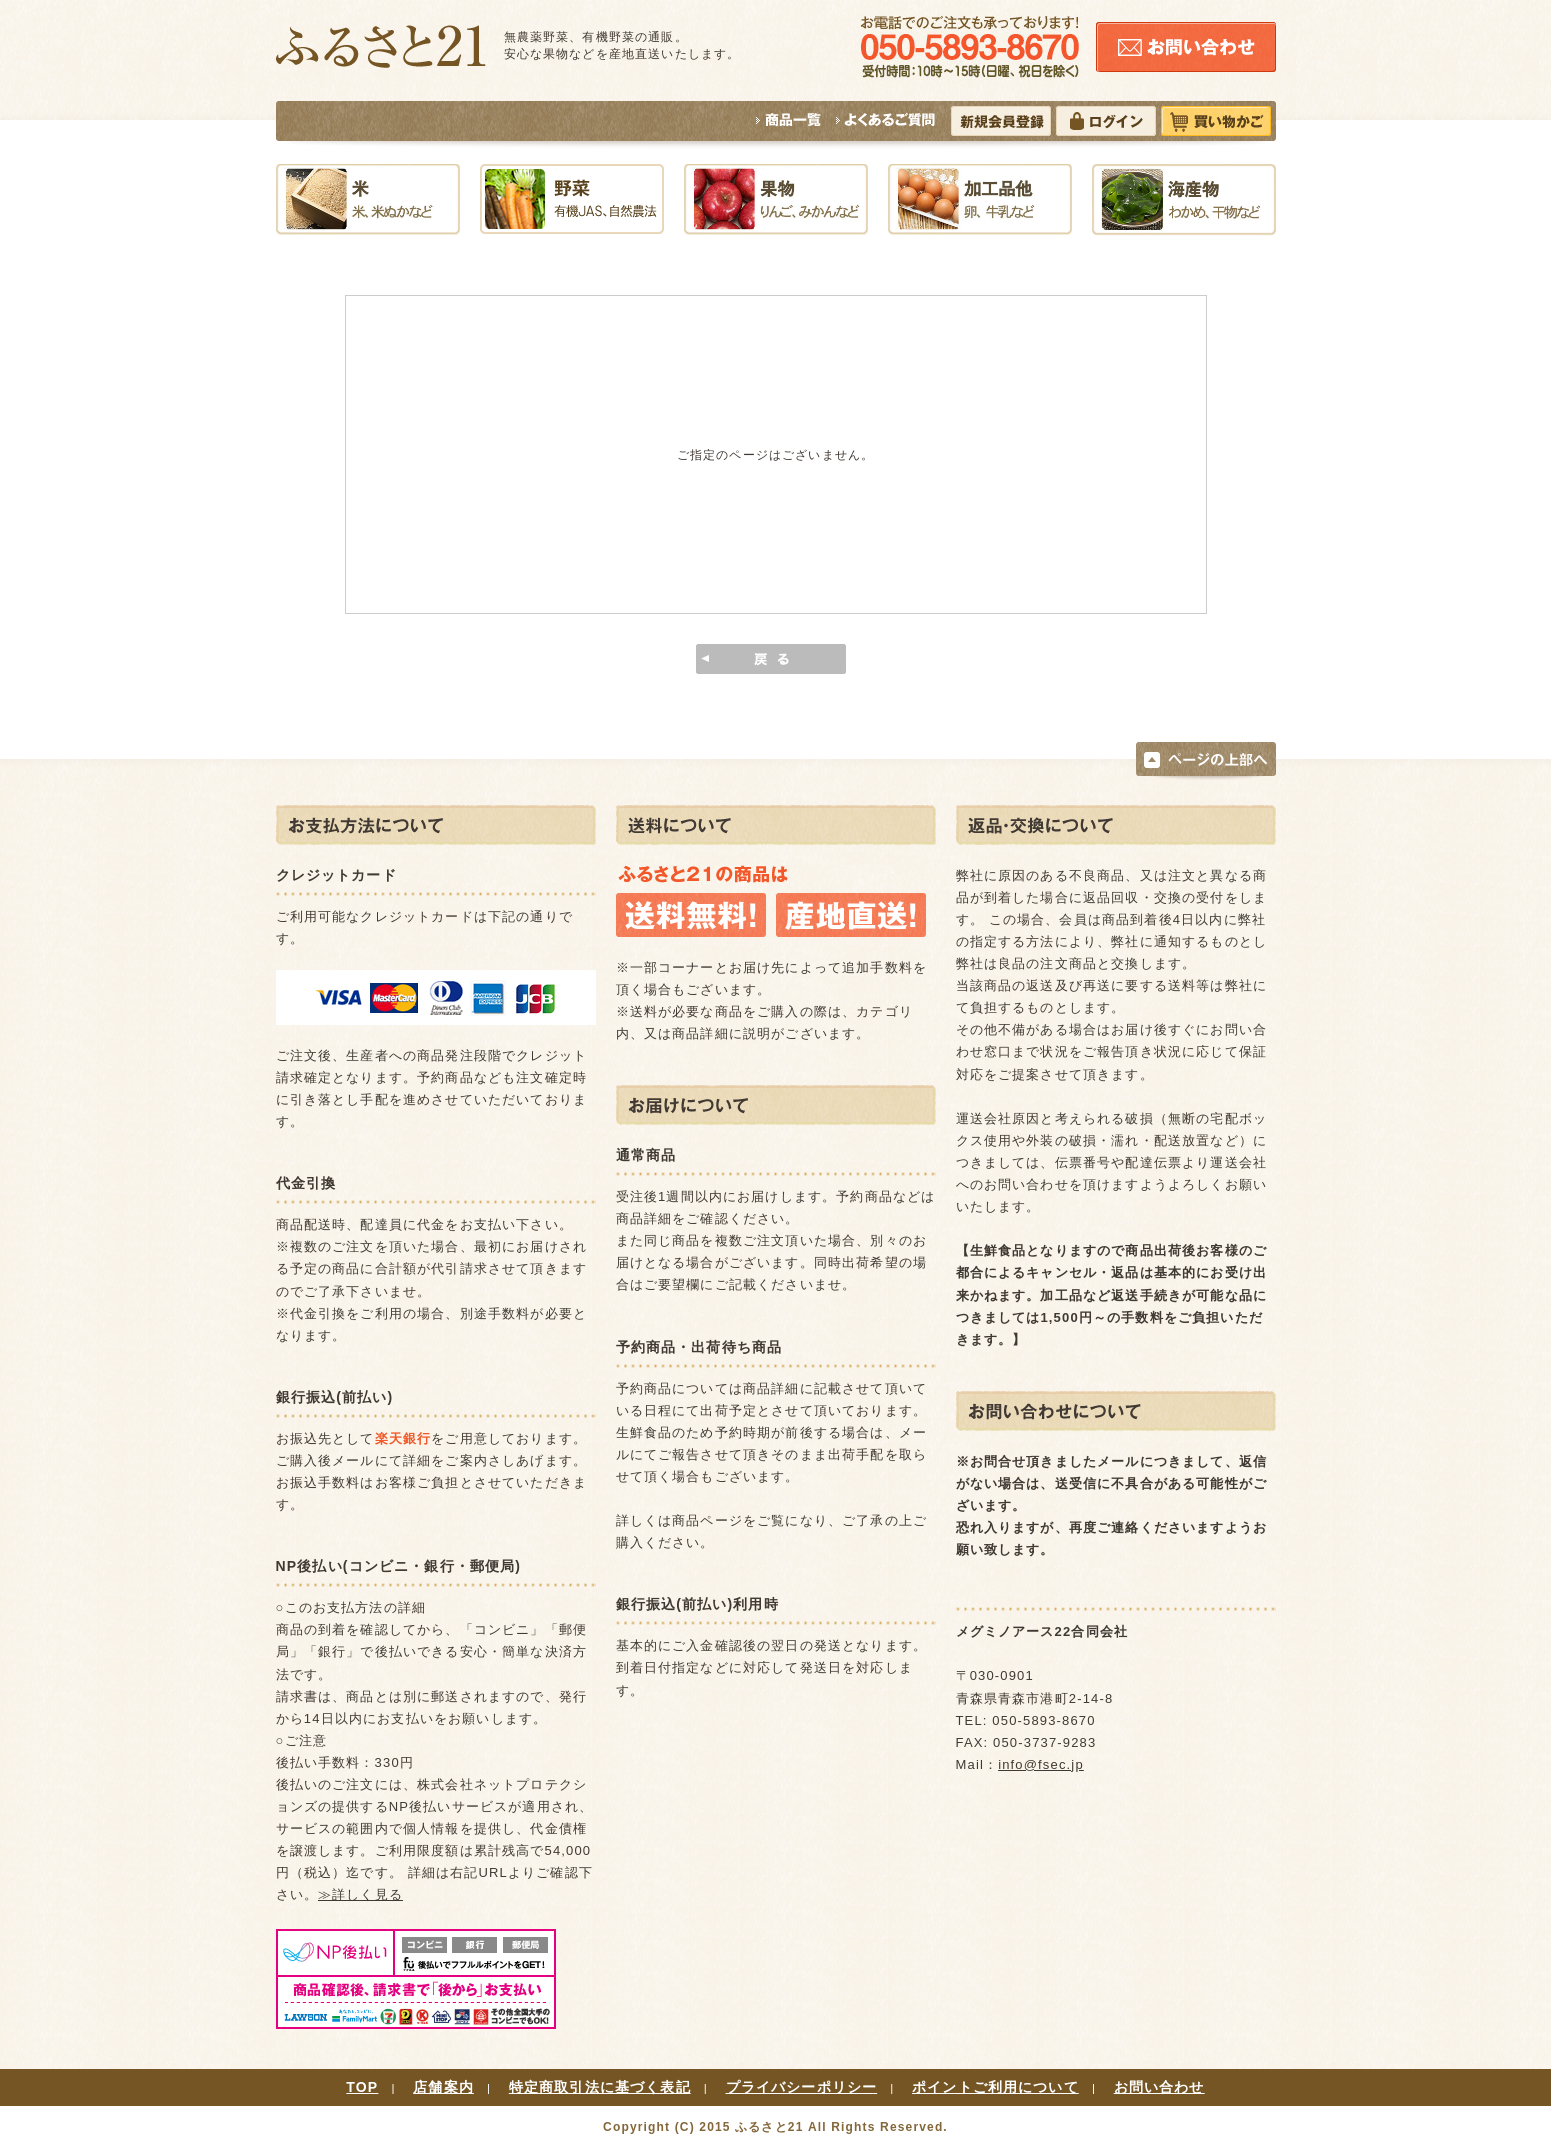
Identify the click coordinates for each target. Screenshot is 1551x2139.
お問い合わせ (1159, 2087)
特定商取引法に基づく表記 (600, 2087)
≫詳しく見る (360, 1894)
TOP (362, 2087)
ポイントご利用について (995, 2087)
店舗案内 (443, 2087)
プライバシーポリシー (802, 2087)
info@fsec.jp (1041, 1764)
